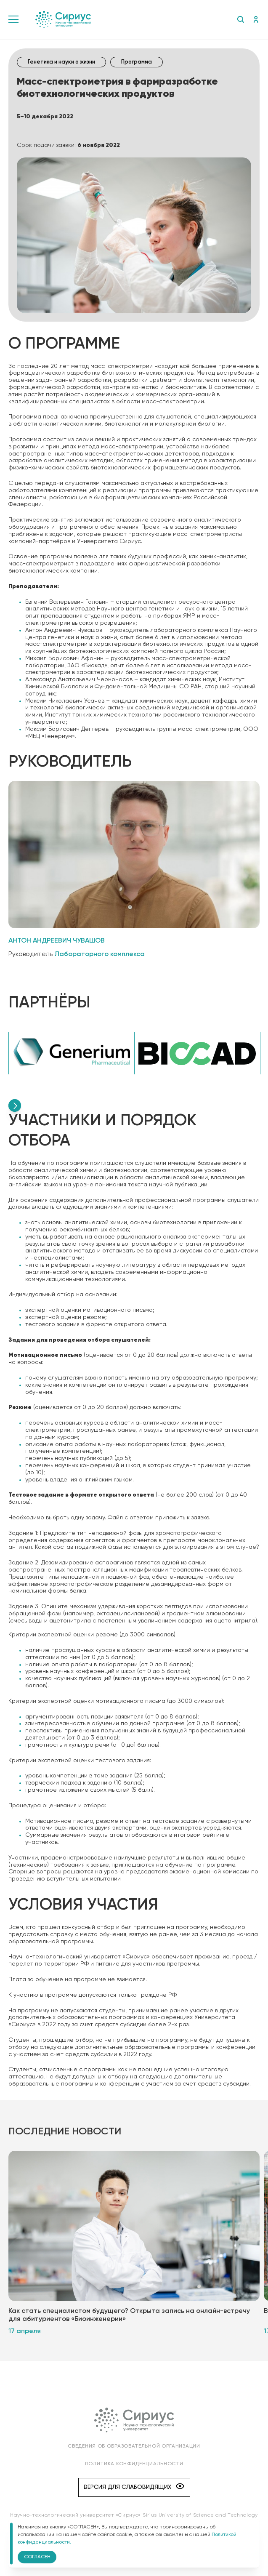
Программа (136, 62)
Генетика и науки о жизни (61, 62)
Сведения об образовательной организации (134, 2446)
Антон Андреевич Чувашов (56, 941)
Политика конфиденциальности (134, 2464)
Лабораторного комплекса (99, 954)
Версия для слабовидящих (134, 2487)
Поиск (240, 19)
